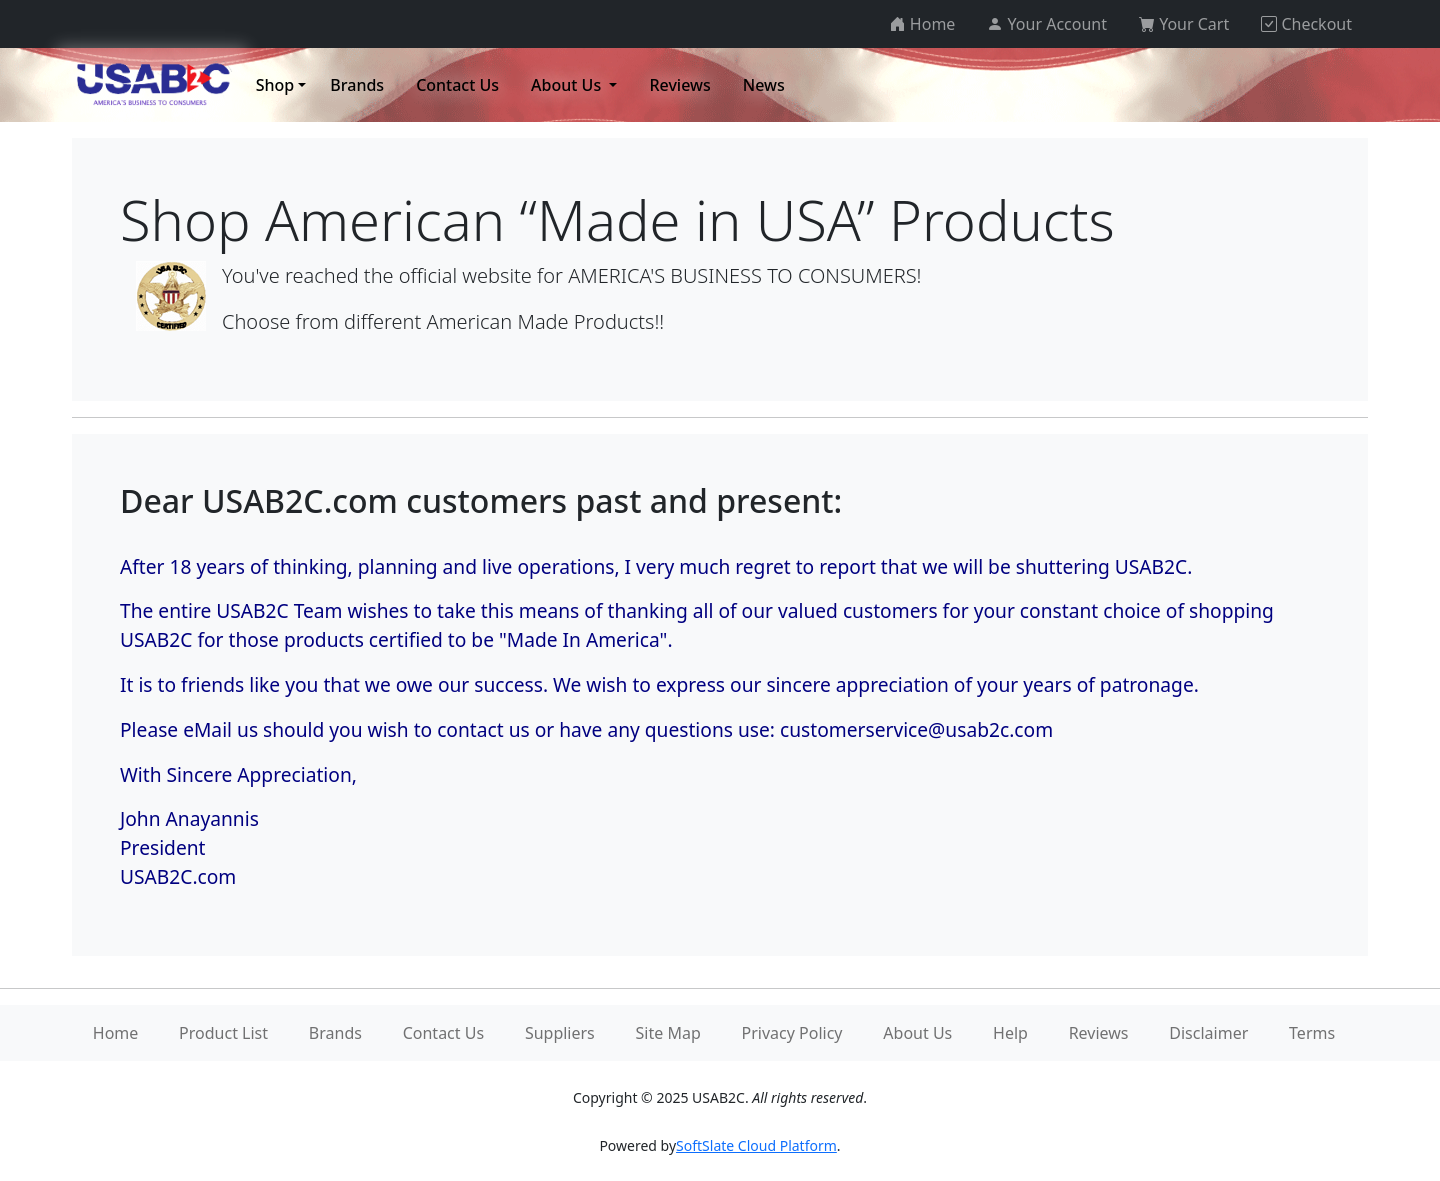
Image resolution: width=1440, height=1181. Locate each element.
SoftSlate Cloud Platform (756, 1145)
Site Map (668, 1033)
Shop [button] (275, 85)
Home (116, 1033)
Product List (223, 1033)
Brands (335, 1033)
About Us (917, 1033)
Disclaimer (1208, 1033)
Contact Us (443, 1033)
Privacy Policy (792, 1033)
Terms (1312, 1033)
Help (1010, 1033)
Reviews (1099, 1033)
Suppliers (560, 1033)
